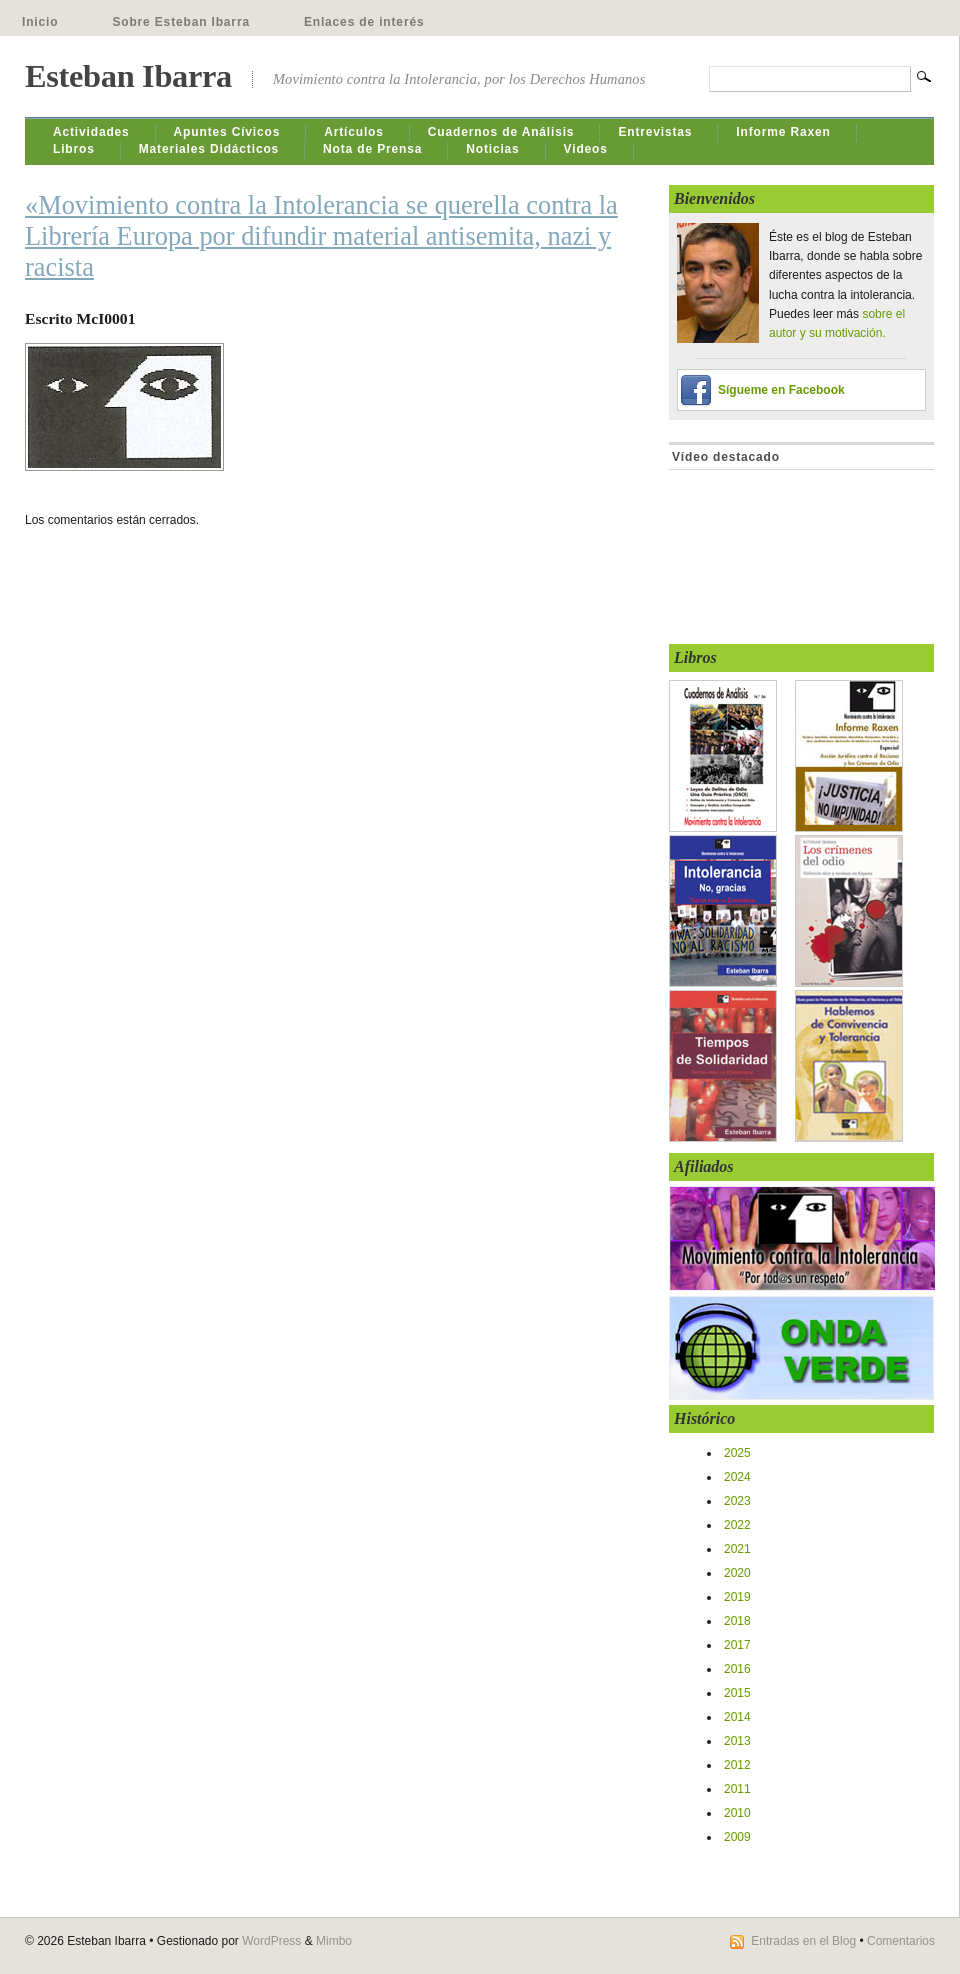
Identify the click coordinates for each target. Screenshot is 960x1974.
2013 (737, 1741)
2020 (737, 1573)
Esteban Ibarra (128, 76)
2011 (737, 1789)
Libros (74, 149)
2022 (737, 1525)
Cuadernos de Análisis (501, 132)
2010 (737, 1813)
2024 (737, 1477)
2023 (737, 1501)
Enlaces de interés (364, 22)
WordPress (271, 1941)
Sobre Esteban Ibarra (181, 22)
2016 (737, 1669)
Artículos (354, 132)
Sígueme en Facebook (781, 390)
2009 (737, 1837)
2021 (737, 1549)
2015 (737, 1693)
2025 (737, 1453)
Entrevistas (655, 132)
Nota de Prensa (372, 149)
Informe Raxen (783, 132)
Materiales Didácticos (209, 149)
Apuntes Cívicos (227, 132)
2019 (737, 1597)
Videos (586, 149)
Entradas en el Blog (803, 1941)
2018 (737, 1621)
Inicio (40, 22)
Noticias (492, 149)
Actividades (91, 132)
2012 (737, 1765)
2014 (737, 1717)
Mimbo (334, 1941)
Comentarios (901, 1941)
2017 (737, 1645)
